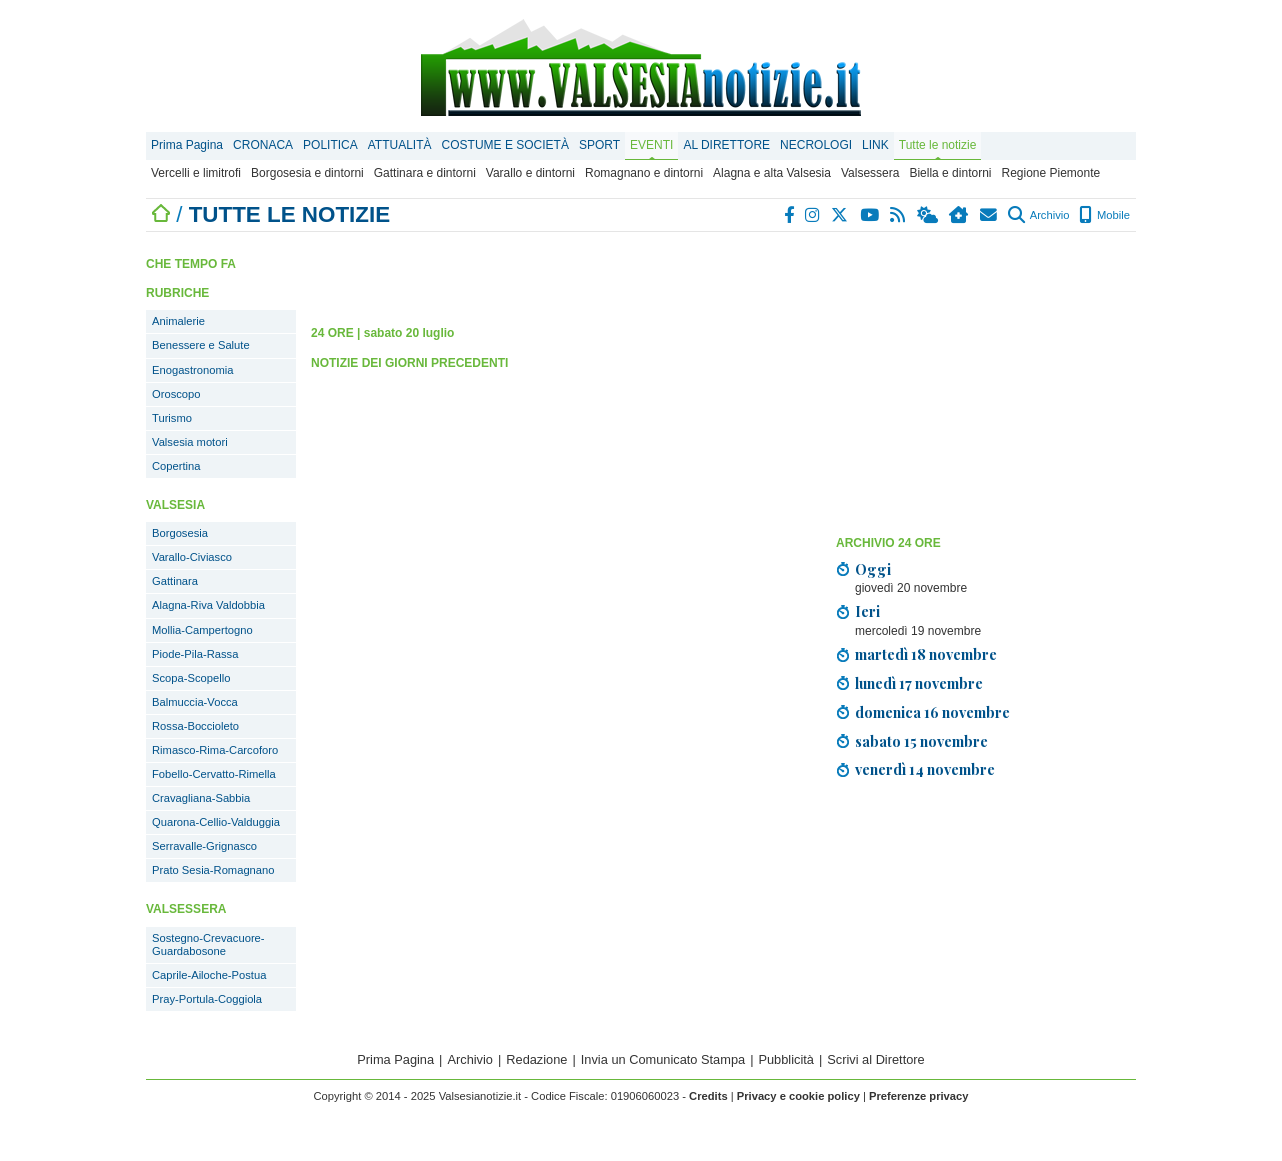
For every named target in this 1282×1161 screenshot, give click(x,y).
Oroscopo (176, 394)
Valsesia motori (190, 442)
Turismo (172, 418)
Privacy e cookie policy (798, 1096)
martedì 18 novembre (926, 654)
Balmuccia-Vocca (195, 702)
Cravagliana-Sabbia (201, 798)
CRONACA (263, 145)
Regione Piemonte (1050, 173)
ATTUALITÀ (400, 145)
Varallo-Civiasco (192, 557)
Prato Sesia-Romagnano (213, 870)
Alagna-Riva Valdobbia (208, 605)
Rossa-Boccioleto (195, 726)
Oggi (873, 569)
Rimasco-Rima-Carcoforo (215, 750)
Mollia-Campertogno (202, 630)
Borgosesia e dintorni (307, 173)
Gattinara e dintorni (425, 173)
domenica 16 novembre (932, 712)
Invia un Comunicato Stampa (663, 1059)
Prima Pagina (187, 145)
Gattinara (175, 581)
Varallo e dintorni (530, 173)
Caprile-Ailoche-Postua (209, 975)
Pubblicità (786, 1059)
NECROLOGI (816, 145)
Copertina (176, 466)
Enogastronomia (192, 370)
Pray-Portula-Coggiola (207, 999)
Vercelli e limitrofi (196, 173)
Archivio (1038, 215)
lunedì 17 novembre (919, 683)
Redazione (536, 1059)
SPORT (599, 145)
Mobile (1104, 215)
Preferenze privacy (919, 1096)
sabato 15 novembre (921, 741)
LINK (875, 145)
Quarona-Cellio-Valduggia (216, 822)
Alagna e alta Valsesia (772, 173)
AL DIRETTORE (726, 145)
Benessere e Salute (201, 345)
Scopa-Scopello (191, 678)
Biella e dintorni (950, 173)
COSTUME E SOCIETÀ (505, 145)
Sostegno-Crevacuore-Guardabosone (208, 944)
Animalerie (178, 321)
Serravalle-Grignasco (204, 846)
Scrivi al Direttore (875, 1059)
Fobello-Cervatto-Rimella (214, 774)
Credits (708, 1096)
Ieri (867, 611)
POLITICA (330, 145)
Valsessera (870, 173)
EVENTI (651, 145)
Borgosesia (180, 533)
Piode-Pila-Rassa (195, 654)
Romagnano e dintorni (644, 173)
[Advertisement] (986, 387)
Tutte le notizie (938, 145)
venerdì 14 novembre (925, 769)
